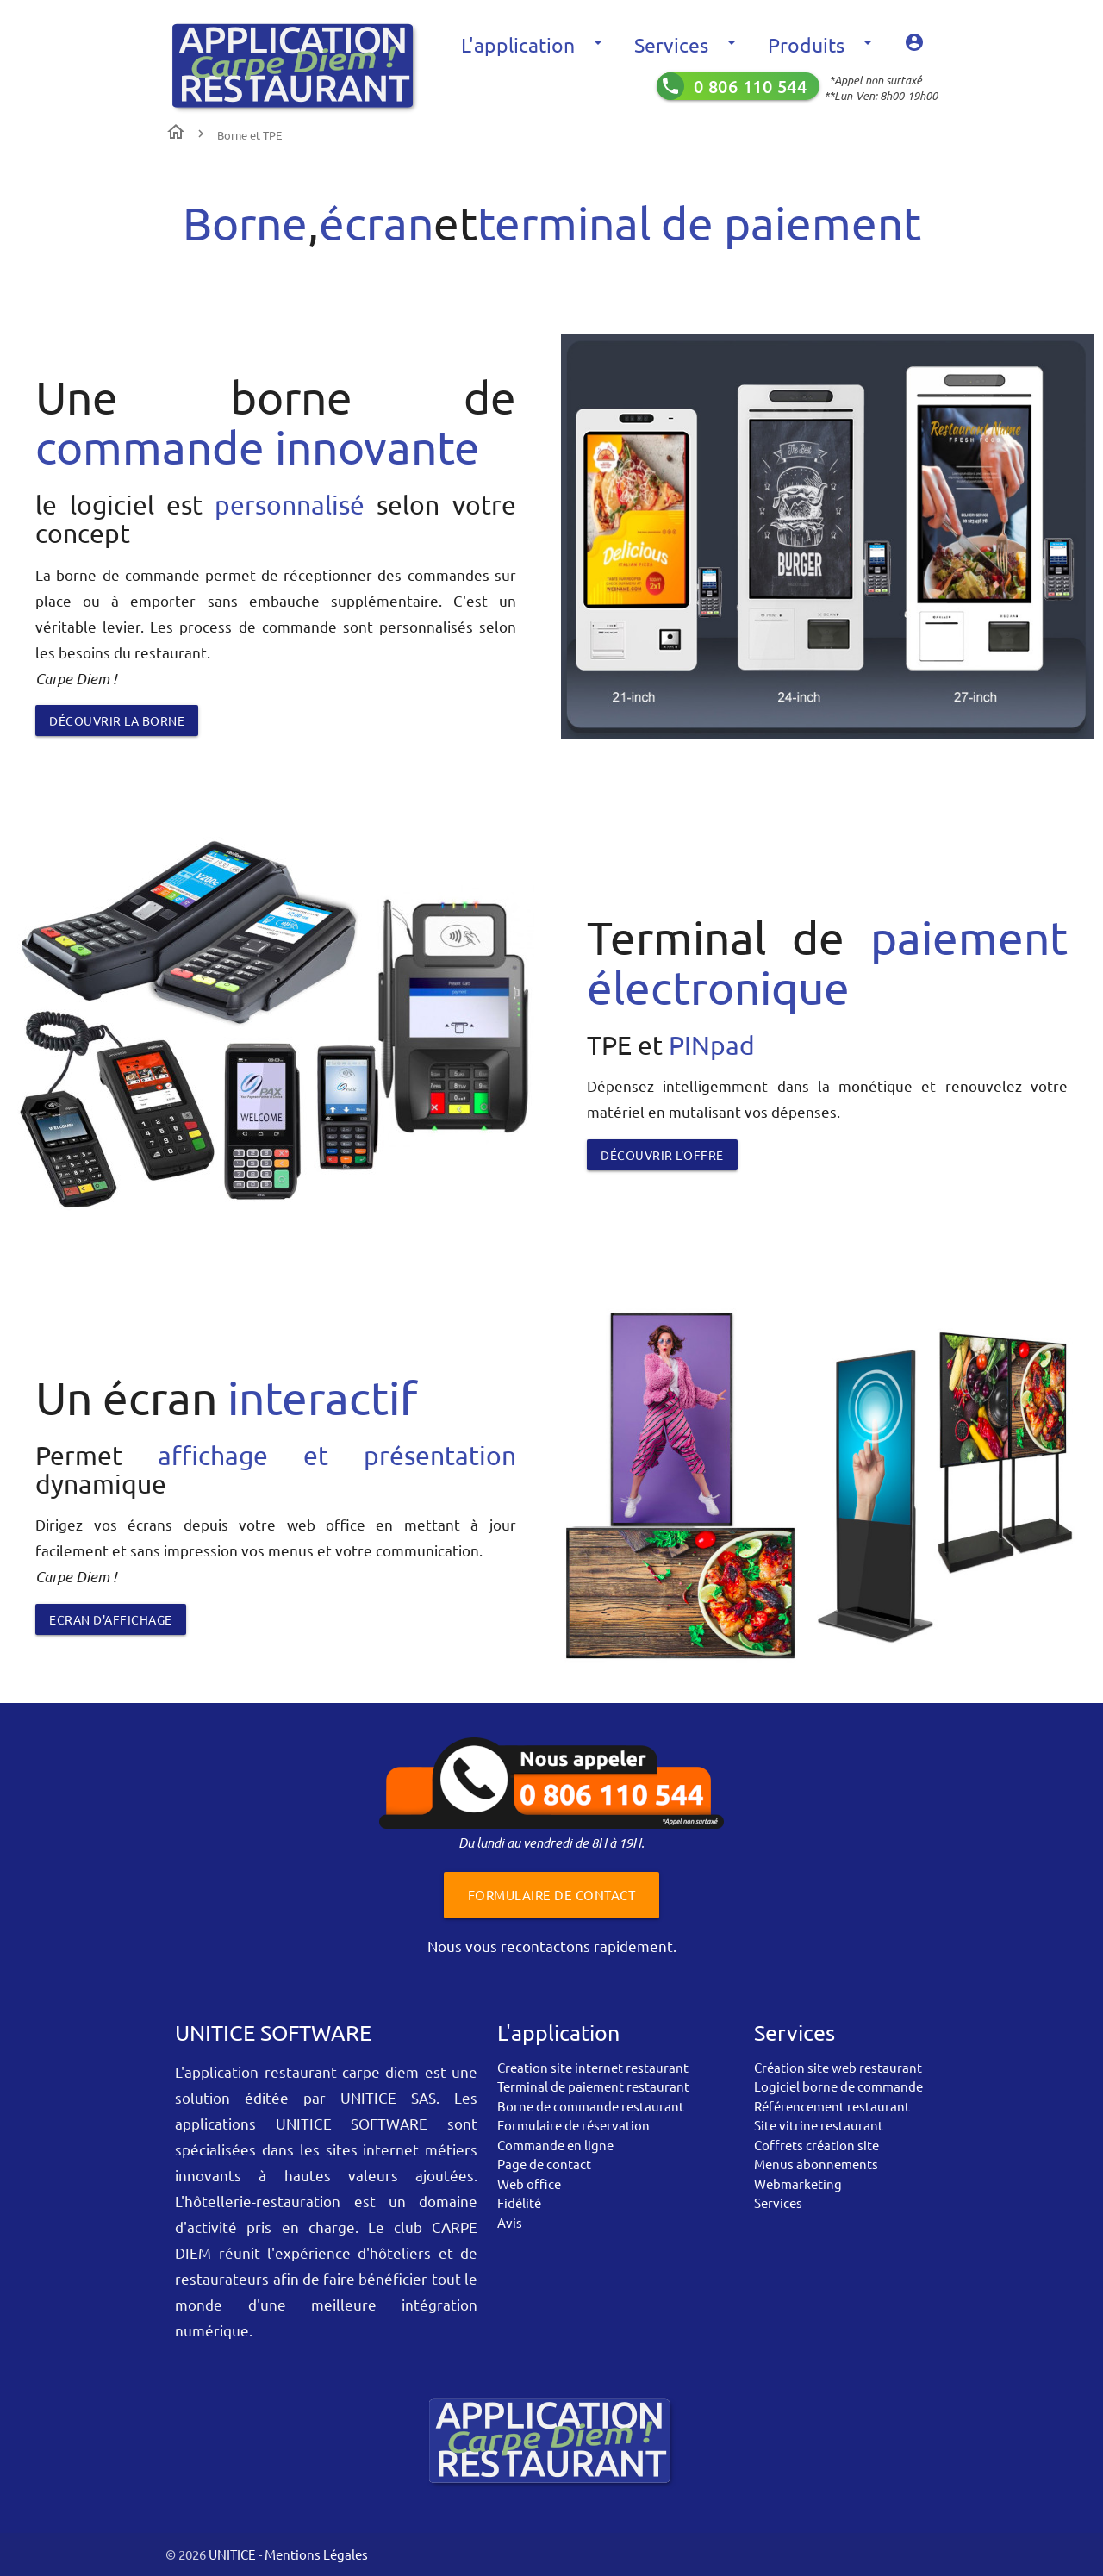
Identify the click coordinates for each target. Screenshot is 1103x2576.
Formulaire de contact (552, 1895)
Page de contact (544, 2163)
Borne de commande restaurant (590, 2106)
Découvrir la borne (116, 720)
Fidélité (519, 2202)
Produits (823, 44)
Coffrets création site (816, 2144)
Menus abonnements (816, 2163)
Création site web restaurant (838, 2067)
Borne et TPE (249, 135)
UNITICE (231, 2554)
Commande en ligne (555, 2144)
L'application (534, 44)
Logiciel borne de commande (838, 2086)
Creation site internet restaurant (593, 2067)
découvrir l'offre (662, 1155)
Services (688, 44)
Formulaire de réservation (573, 2125)
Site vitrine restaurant (818, 2125)
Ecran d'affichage (110, 1619)
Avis (509, 2222)
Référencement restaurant (832, 2106)
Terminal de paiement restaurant (593, 2086)
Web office (529, 2183)
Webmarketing (798, 2183)
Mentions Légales (316, 2554)
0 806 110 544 (750, 86)
